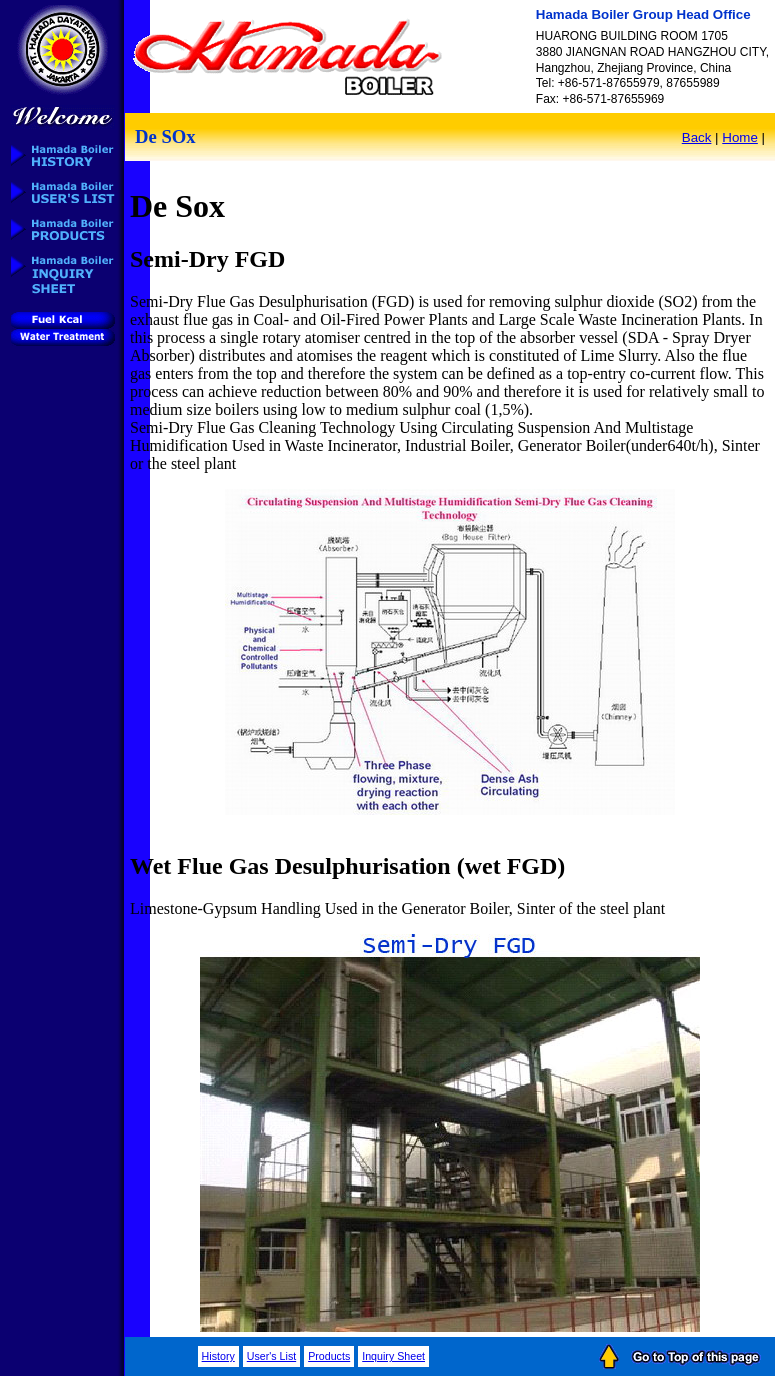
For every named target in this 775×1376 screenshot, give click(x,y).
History (218, 1356)
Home (740, 137)
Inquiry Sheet (393, 1356)
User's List (271, 1356)
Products (329, 1356)
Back (697, 137)
